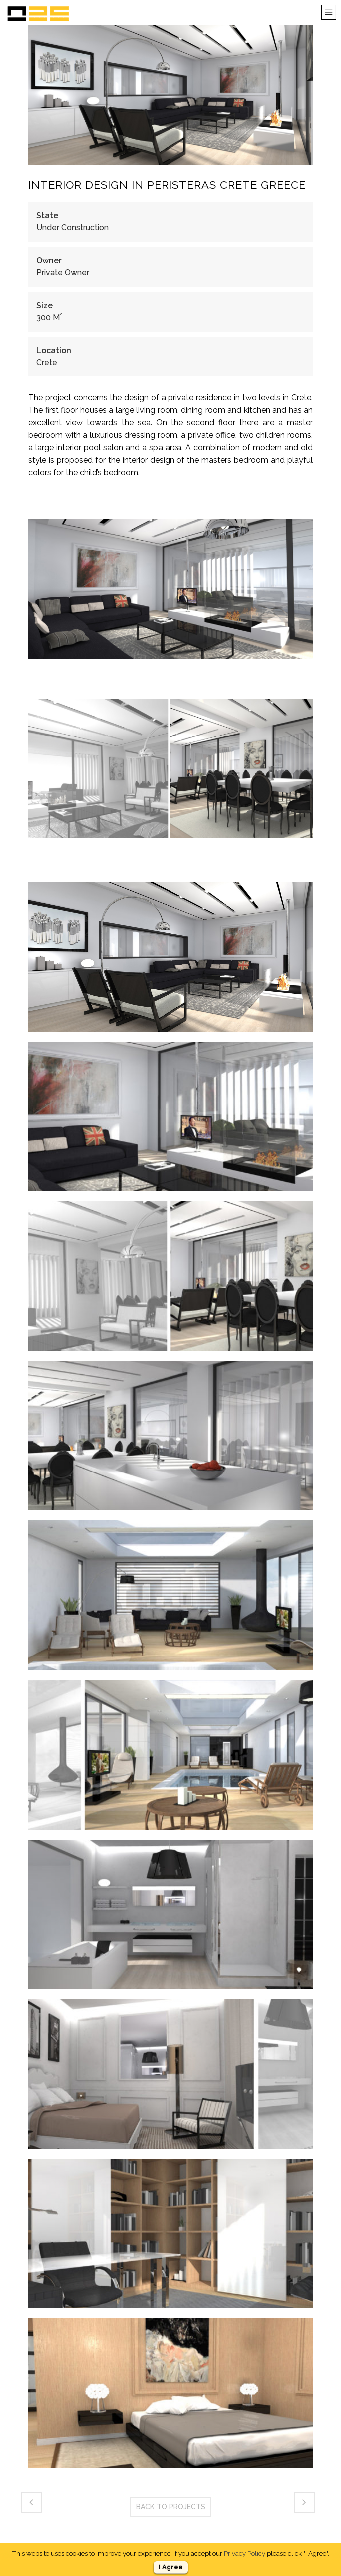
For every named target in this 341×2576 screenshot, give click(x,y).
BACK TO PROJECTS (170, 2507)
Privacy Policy (244, 2553)
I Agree (171, 2567)
